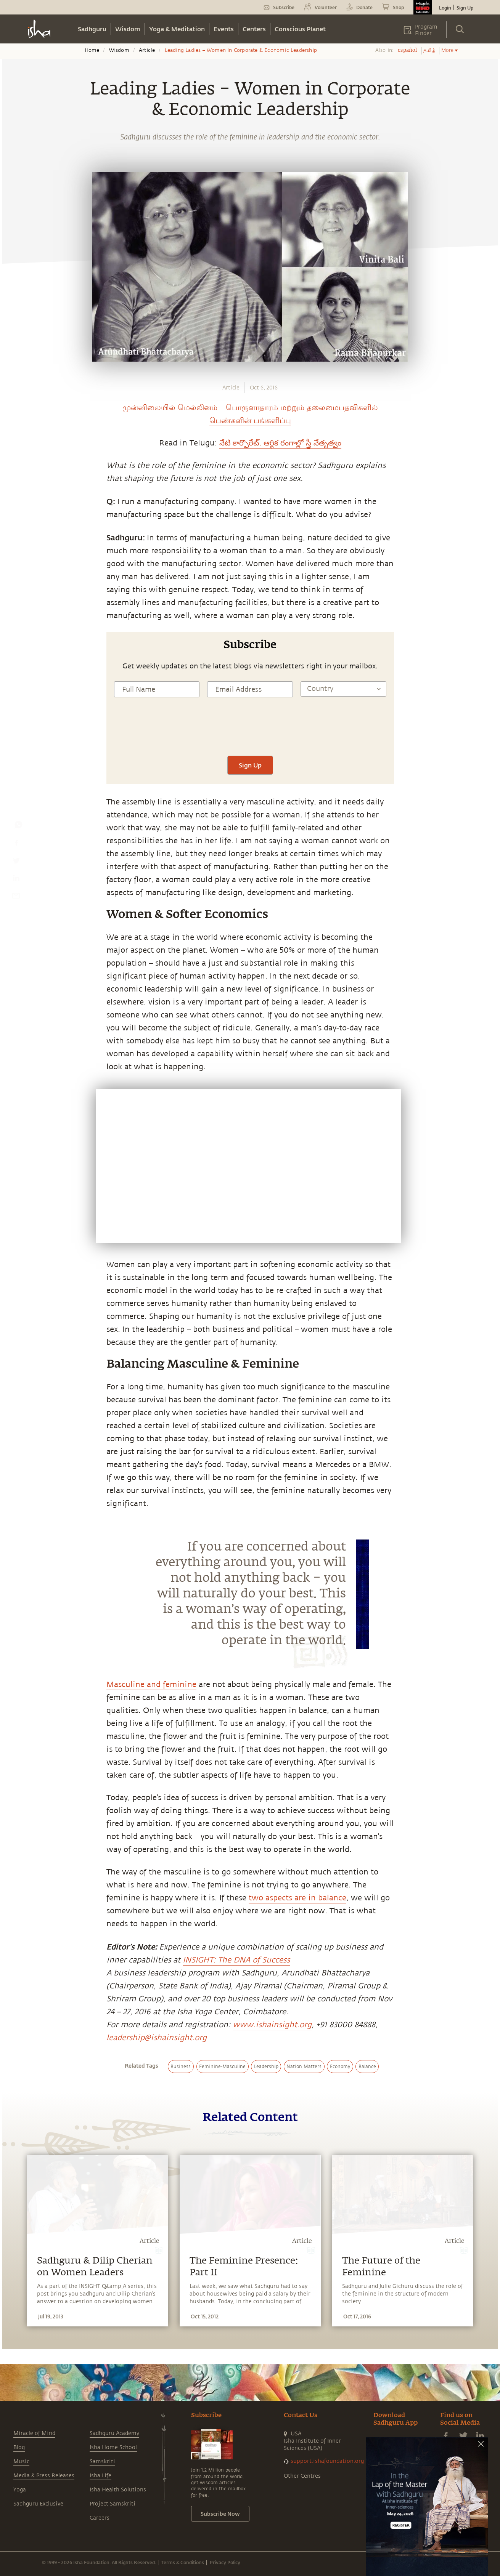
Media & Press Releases (43, 2475)
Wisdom (127, 29)
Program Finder (426, 30)
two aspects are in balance (297, 1898)
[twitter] (16, 862)
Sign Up (465, 8)
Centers (254, 29)
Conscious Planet (300, 29)
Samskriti (102, 2461)
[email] (16, 897)
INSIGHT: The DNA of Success (236, 1960)
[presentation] (250, 733)
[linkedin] (16, 880)
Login (445, 8)
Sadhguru (92, 29)
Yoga (19, 2490)
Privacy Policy (225, 2562)
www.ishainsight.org (272, 2024)
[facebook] (16, 844)
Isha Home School (113, 2447)
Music (21, 2461)
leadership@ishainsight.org (156, 2037)
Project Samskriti (112, 2504)
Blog (19, 2447)
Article (147, 50)
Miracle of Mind (34, 2433)
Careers (99, 2518)
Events (224, 29)
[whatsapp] (18, 826)
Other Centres (302, 2476)
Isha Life (100, 2475)
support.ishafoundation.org (327, 2461)
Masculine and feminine (151, 1684)
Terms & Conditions (182, 2562)
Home (92, 50)
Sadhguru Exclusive (38, 2504)
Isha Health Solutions (118, 2490)
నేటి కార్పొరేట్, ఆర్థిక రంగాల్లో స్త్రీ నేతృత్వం (280, 443)
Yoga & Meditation (177, 29)
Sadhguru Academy (114, 2433)
